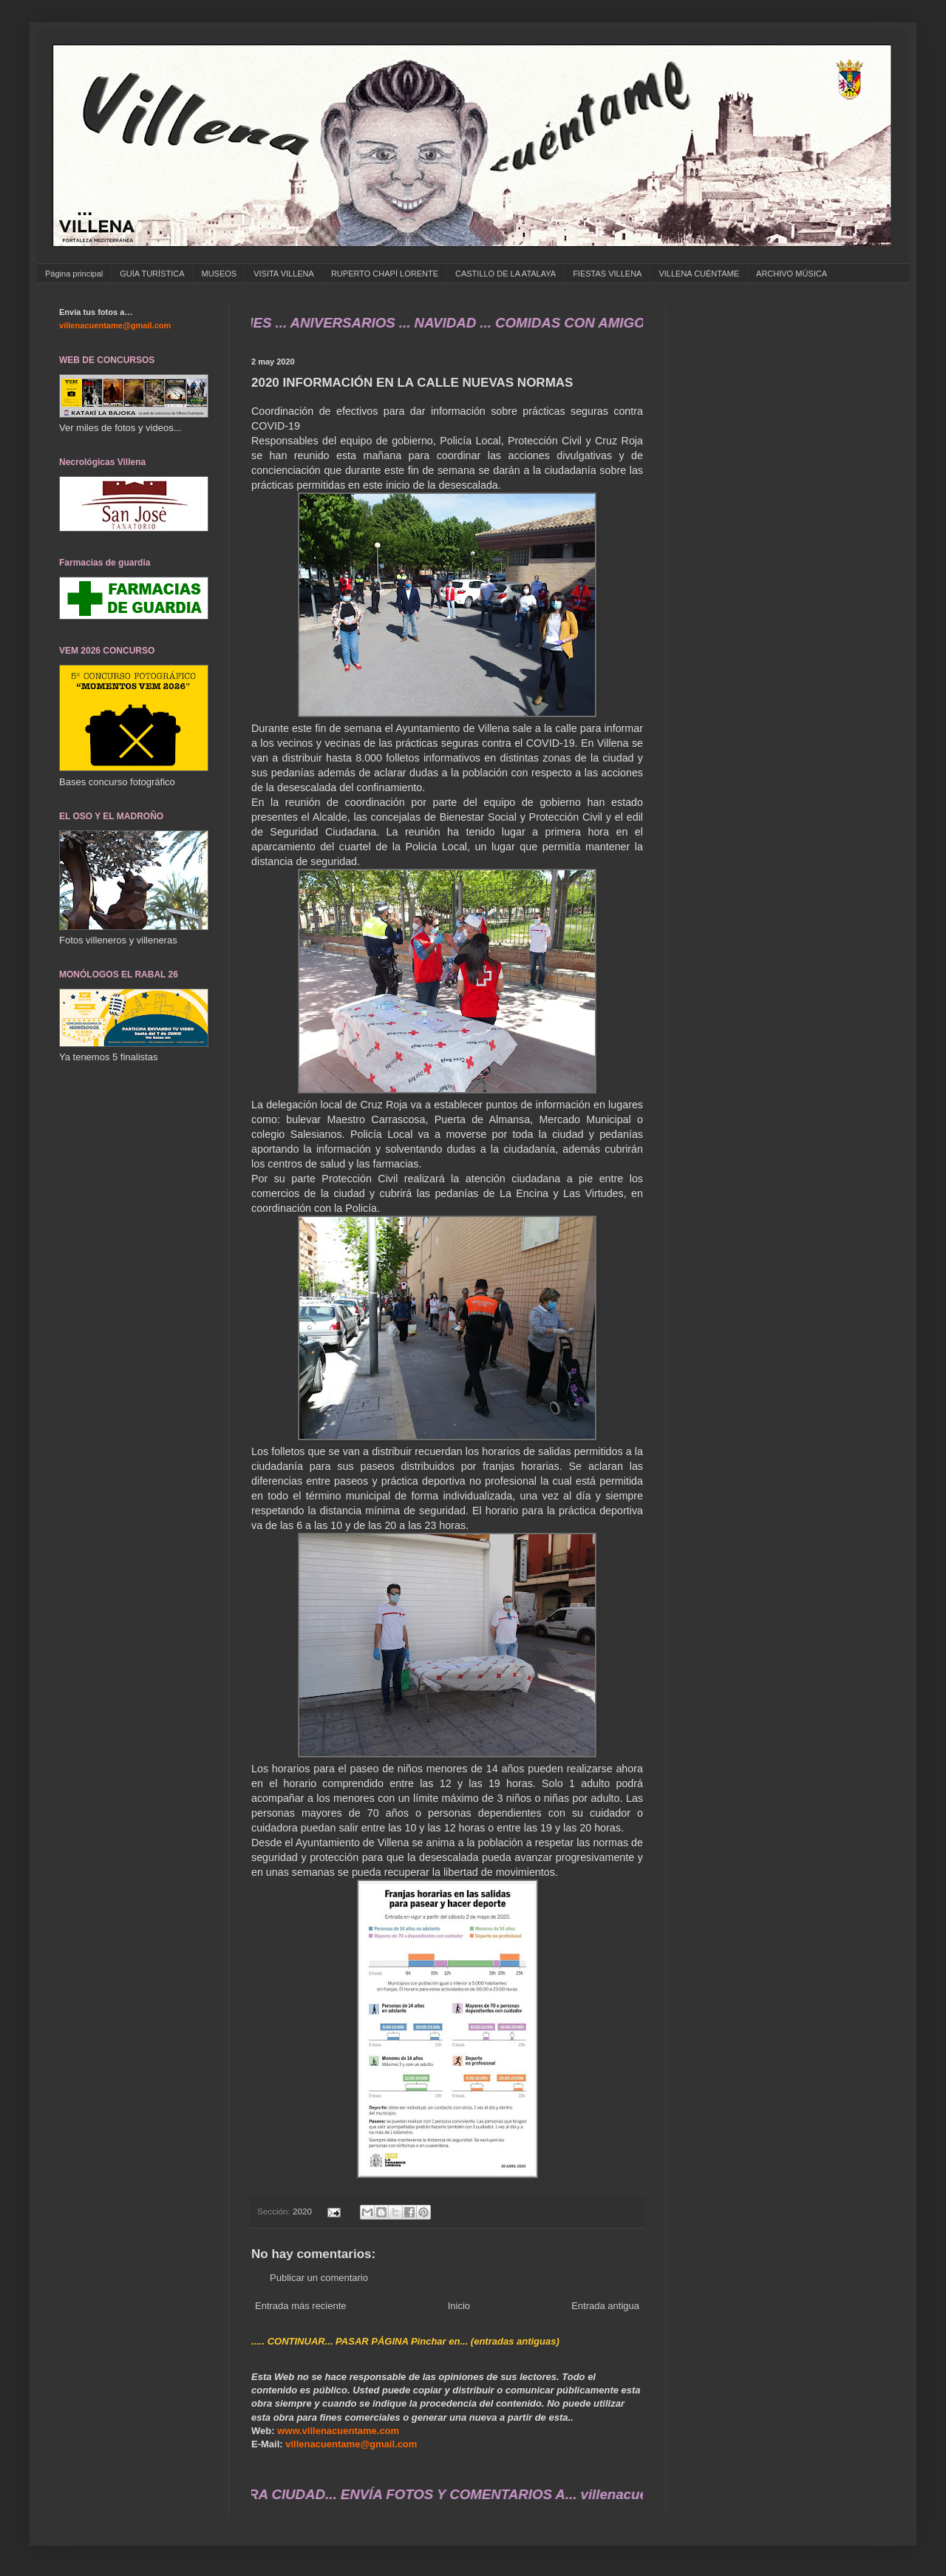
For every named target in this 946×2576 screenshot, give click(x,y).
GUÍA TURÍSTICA (152, 273)
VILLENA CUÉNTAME (699, 273)
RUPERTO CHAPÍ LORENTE (384, 273)
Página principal (74, 273)
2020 (302, 2211)
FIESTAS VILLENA (607, 273)
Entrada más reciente (301, 2305)
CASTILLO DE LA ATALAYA (505, 273)
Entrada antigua (605, 2305)
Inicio (459, 2305)
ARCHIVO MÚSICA (791, 273)
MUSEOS (218, 273)
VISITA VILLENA (283, 273)
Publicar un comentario (319, 2277)
